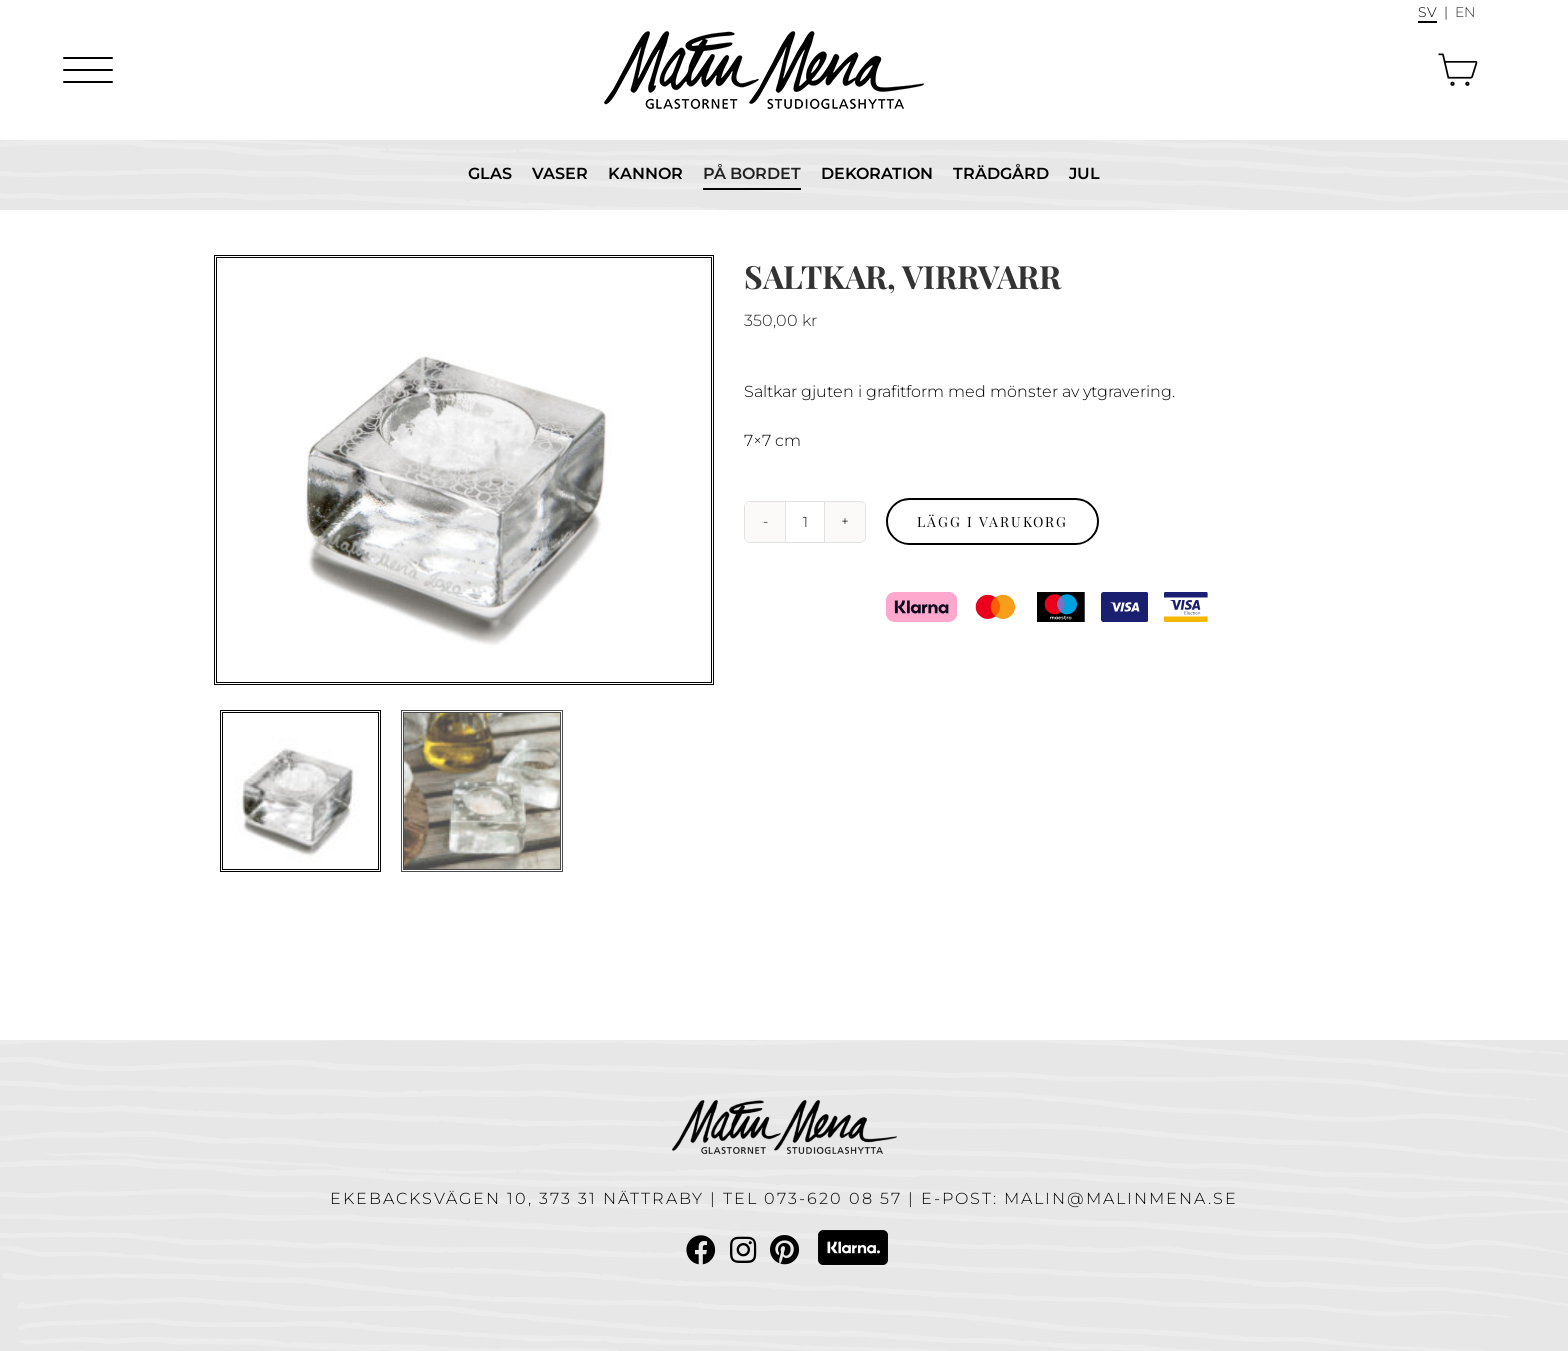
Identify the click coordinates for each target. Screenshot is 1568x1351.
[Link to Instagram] (743, 1250)
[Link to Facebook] (701, 1250)
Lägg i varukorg (992, 521)
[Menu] (88, 70)
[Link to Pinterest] (784, 1250)
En (1465, 12)
